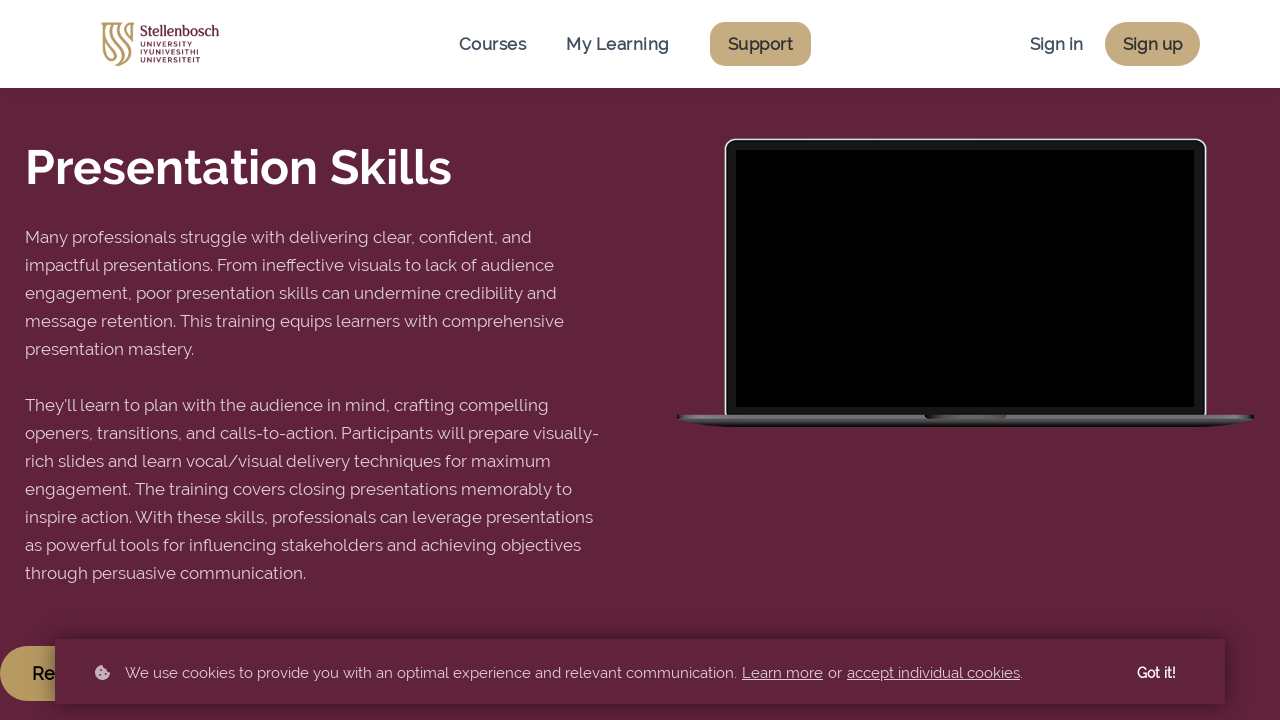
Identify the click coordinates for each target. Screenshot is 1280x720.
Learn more (782, 673)
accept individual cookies (933, 673)
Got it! (1156, 673)
